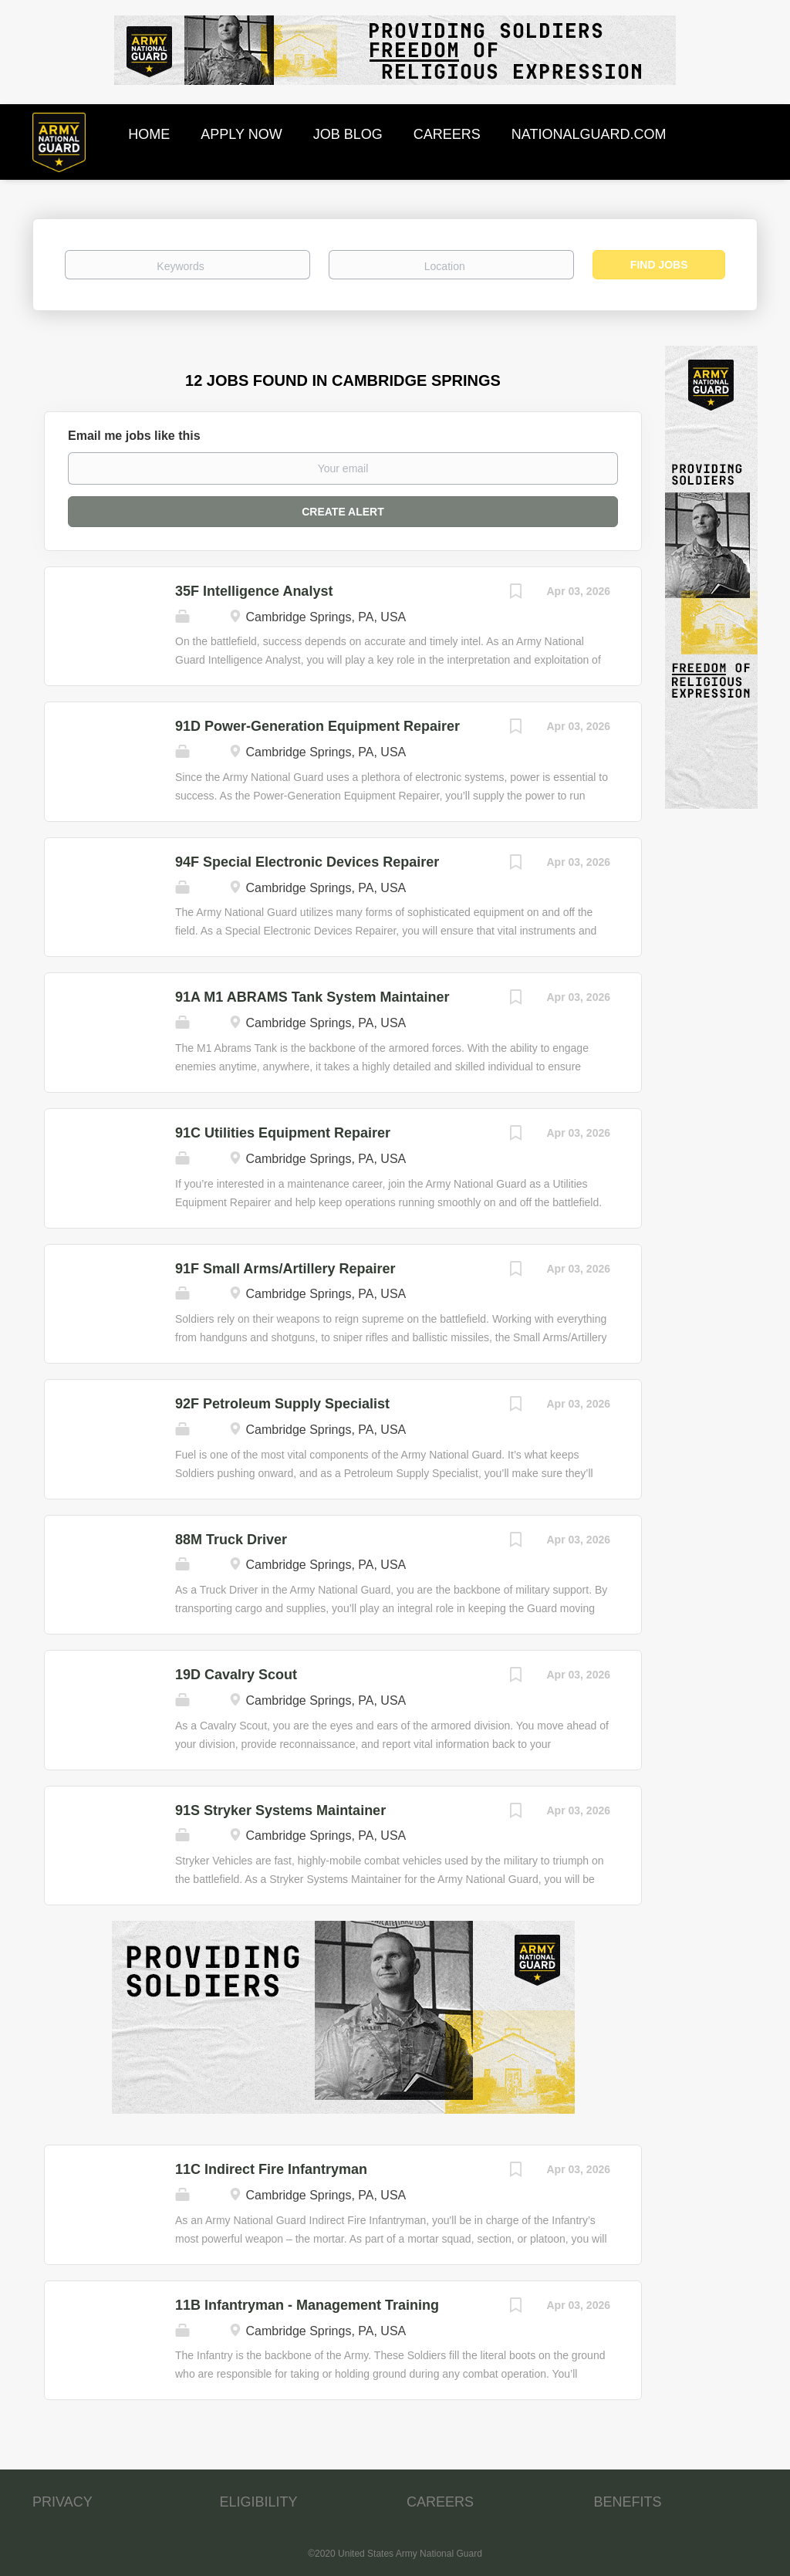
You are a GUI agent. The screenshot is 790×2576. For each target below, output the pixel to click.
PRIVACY (62, 2502)
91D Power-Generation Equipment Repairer (317, 726)
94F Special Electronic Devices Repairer (307, 862)
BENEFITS (628, 2502)
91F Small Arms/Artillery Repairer (285, 1268)
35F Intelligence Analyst (254, 591)
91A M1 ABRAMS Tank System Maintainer (312, 997)
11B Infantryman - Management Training (307, 2305)
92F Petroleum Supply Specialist (282, 1403)
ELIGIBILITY (259, 2502)
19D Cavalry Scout (236, 1674)
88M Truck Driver (231, 1539)
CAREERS (440, 2502)
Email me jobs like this (134, 435)
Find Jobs (659, 265)
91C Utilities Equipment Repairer (282, 1133)
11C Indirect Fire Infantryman (271, 2169)
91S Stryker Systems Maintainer (280, 1810)
